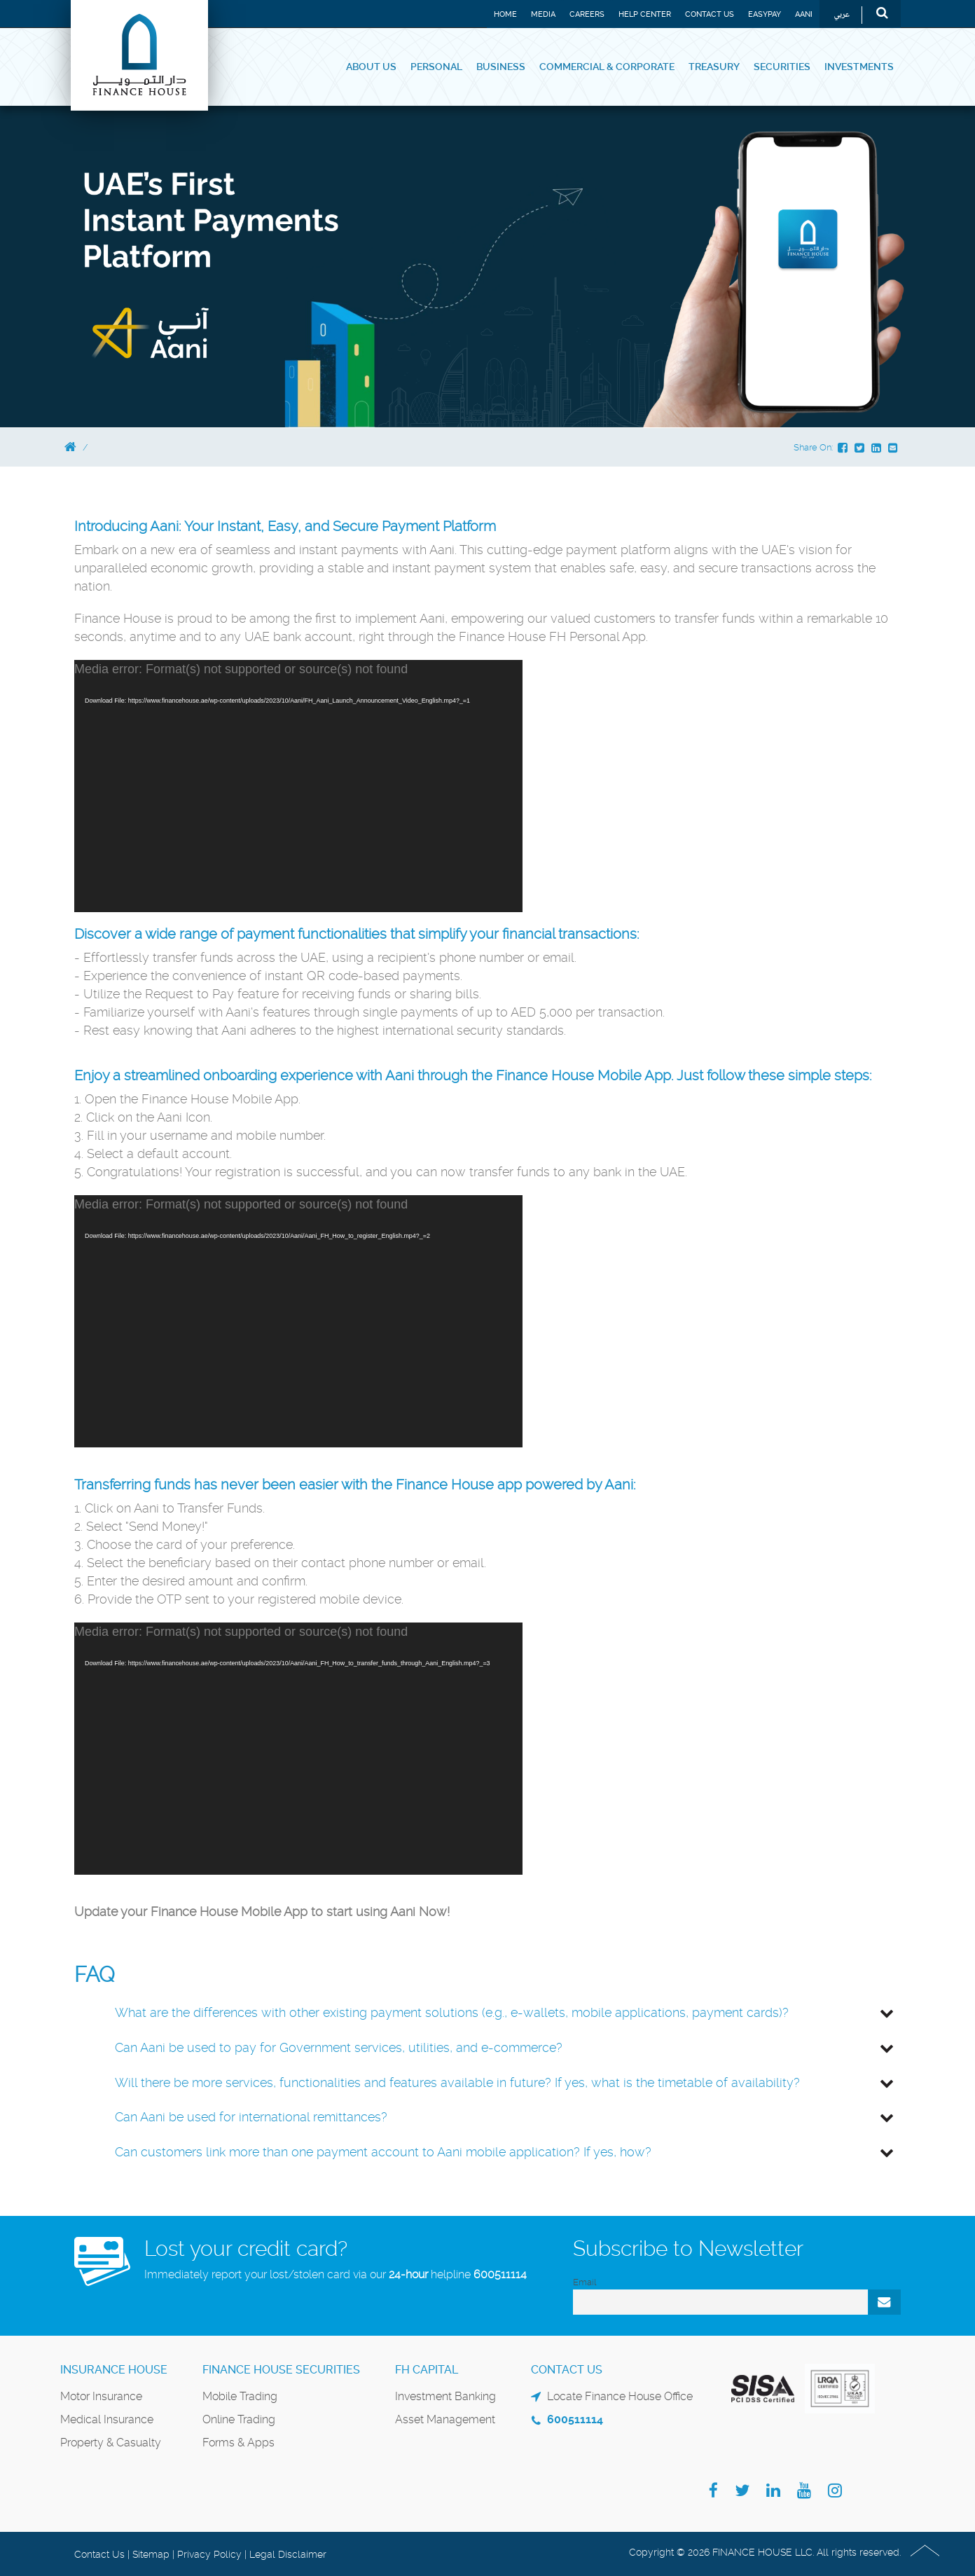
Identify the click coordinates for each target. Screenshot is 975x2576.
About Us (371, 66)
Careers (586, 14)
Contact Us (709, 14)
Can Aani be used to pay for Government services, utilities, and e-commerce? (338, 2047)
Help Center (644, 14)
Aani (804, 14)
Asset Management (445, 2419)
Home (505, 14)
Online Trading (238, 2419)
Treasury (714, 66)
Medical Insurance (106, 2419)
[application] (298, 786)
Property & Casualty (110, 2442)
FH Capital (426, 2369)
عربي (842, 15)
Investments (859, 66)
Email (584, 2282)
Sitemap (151, 2554)
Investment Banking (445, 2396)
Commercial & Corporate (607, 66)
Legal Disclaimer (287, 2554)
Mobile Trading (239, 2396)
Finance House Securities (281, 2369)
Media (543, 14)
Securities (782, 66)
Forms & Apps (238, 2442)
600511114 (500, 2274)
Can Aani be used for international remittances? (251, 2116)
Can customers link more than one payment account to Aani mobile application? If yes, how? (383, 2151)
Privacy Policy (209, 2554)
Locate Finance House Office (620, 2396)
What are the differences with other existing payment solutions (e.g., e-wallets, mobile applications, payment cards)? (452, 2012)
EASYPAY (764, 14)
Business (500, 66)
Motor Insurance (101, 2396)
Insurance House (113, 2369)
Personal (436, 66)
